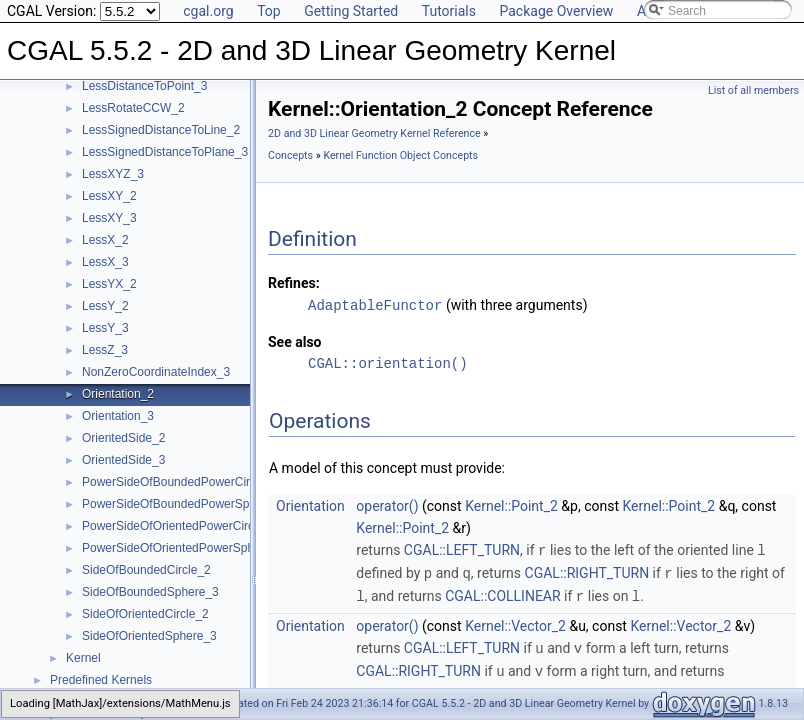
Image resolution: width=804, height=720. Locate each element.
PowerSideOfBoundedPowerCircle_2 (180, 482)
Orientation (310, 505)
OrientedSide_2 (123, 438)
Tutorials (449, 11)
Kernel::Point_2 (511, 505)
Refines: (294, 283)
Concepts (290, 155)
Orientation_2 (118, 394)
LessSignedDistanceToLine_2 (161, 130)
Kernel (83, 658)
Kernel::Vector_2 (515, 622)
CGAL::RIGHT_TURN (587, 571)
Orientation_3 (118, 416)
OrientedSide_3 (123, 460)
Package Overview (556, 11)
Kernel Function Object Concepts (400, 155)
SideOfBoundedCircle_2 (146, 570)
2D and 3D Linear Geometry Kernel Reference (374, 133)
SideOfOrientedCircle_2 (145, 614)
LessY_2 (105, 306)
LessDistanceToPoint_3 (144, 86)
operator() (387, 505)
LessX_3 (105, 262)
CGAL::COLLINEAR (502, 593)
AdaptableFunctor (375, 304)
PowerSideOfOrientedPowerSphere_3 (183, 548)
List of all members (753, 90)
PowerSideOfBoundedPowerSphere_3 (184, 504)
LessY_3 (105, 328)
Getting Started (351, 11)
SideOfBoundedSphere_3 (150, 592)
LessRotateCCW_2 (133, 108)
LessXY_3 (109, 218)
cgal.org (208, 11)
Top (269, 11)
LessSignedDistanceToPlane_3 (165, 152)
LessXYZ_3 (113, 174)
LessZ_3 (105, 350)
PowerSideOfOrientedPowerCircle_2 (179, 526)
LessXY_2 (109, 196)
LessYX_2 (109, 284)
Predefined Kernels (101, 680)
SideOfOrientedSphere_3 (149, 636)
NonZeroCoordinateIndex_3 (156, 372)
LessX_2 (105, 240)
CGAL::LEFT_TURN (462, 549)
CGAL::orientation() (388, 362)
